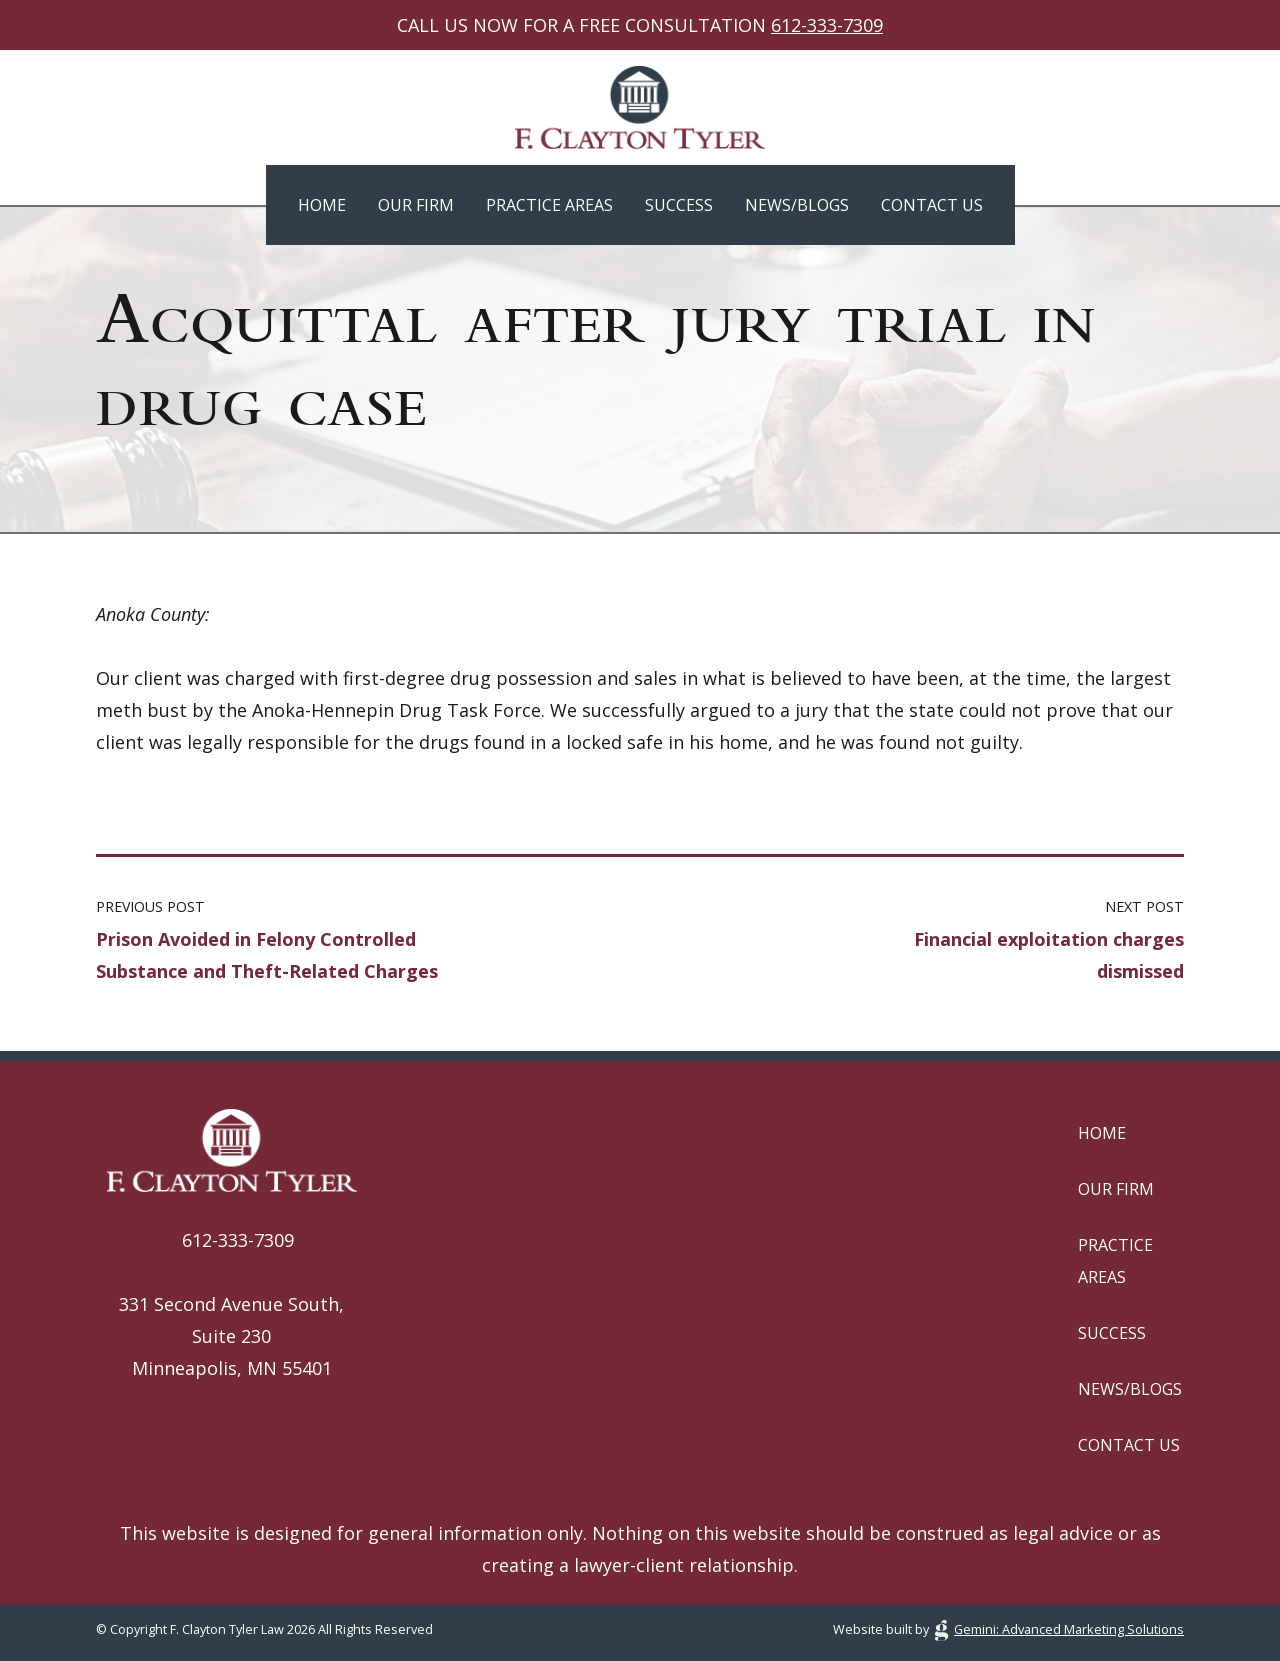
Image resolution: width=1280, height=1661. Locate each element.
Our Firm (416, 205)
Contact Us (932, 205)
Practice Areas (549, 205)
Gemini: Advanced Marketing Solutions (1069, 1629)
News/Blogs (797, 205)
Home (322, 205)
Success (679, 205)
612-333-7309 (827, 25)
